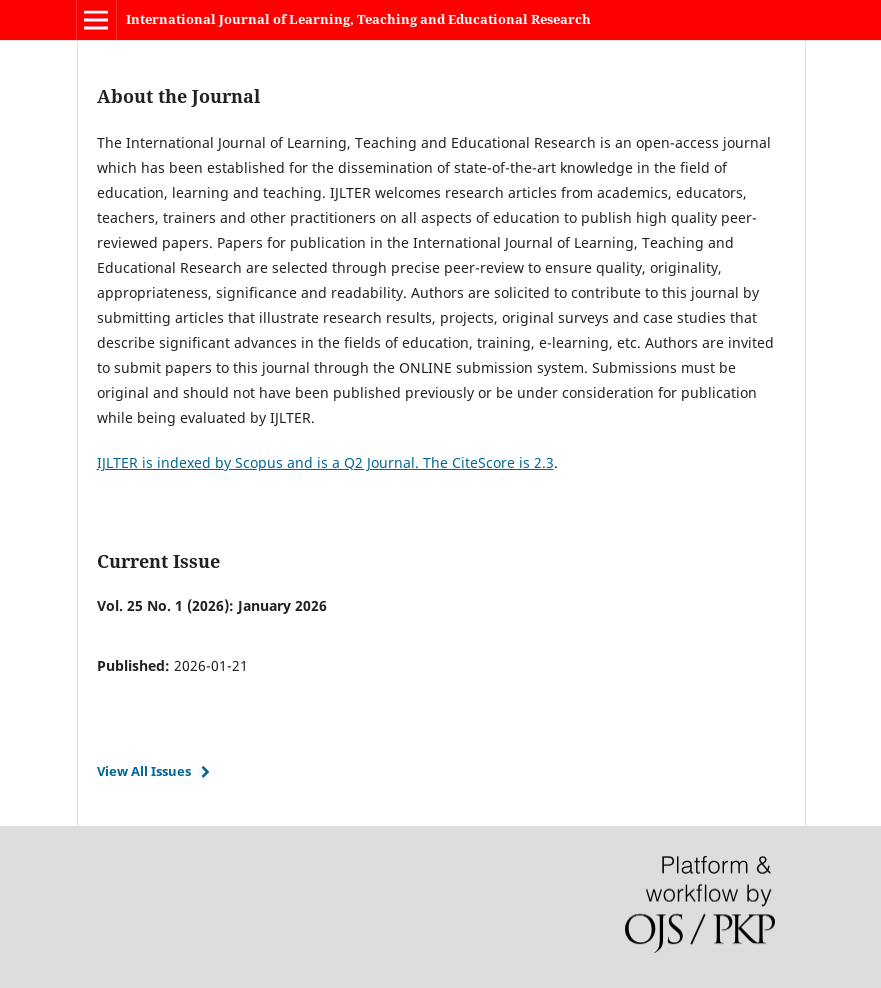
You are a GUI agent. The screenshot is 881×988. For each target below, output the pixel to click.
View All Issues (144, 771)
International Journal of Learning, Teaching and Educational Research (358, 19)
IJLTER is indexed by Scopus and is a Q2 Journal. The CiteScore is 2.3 (325, 462)
